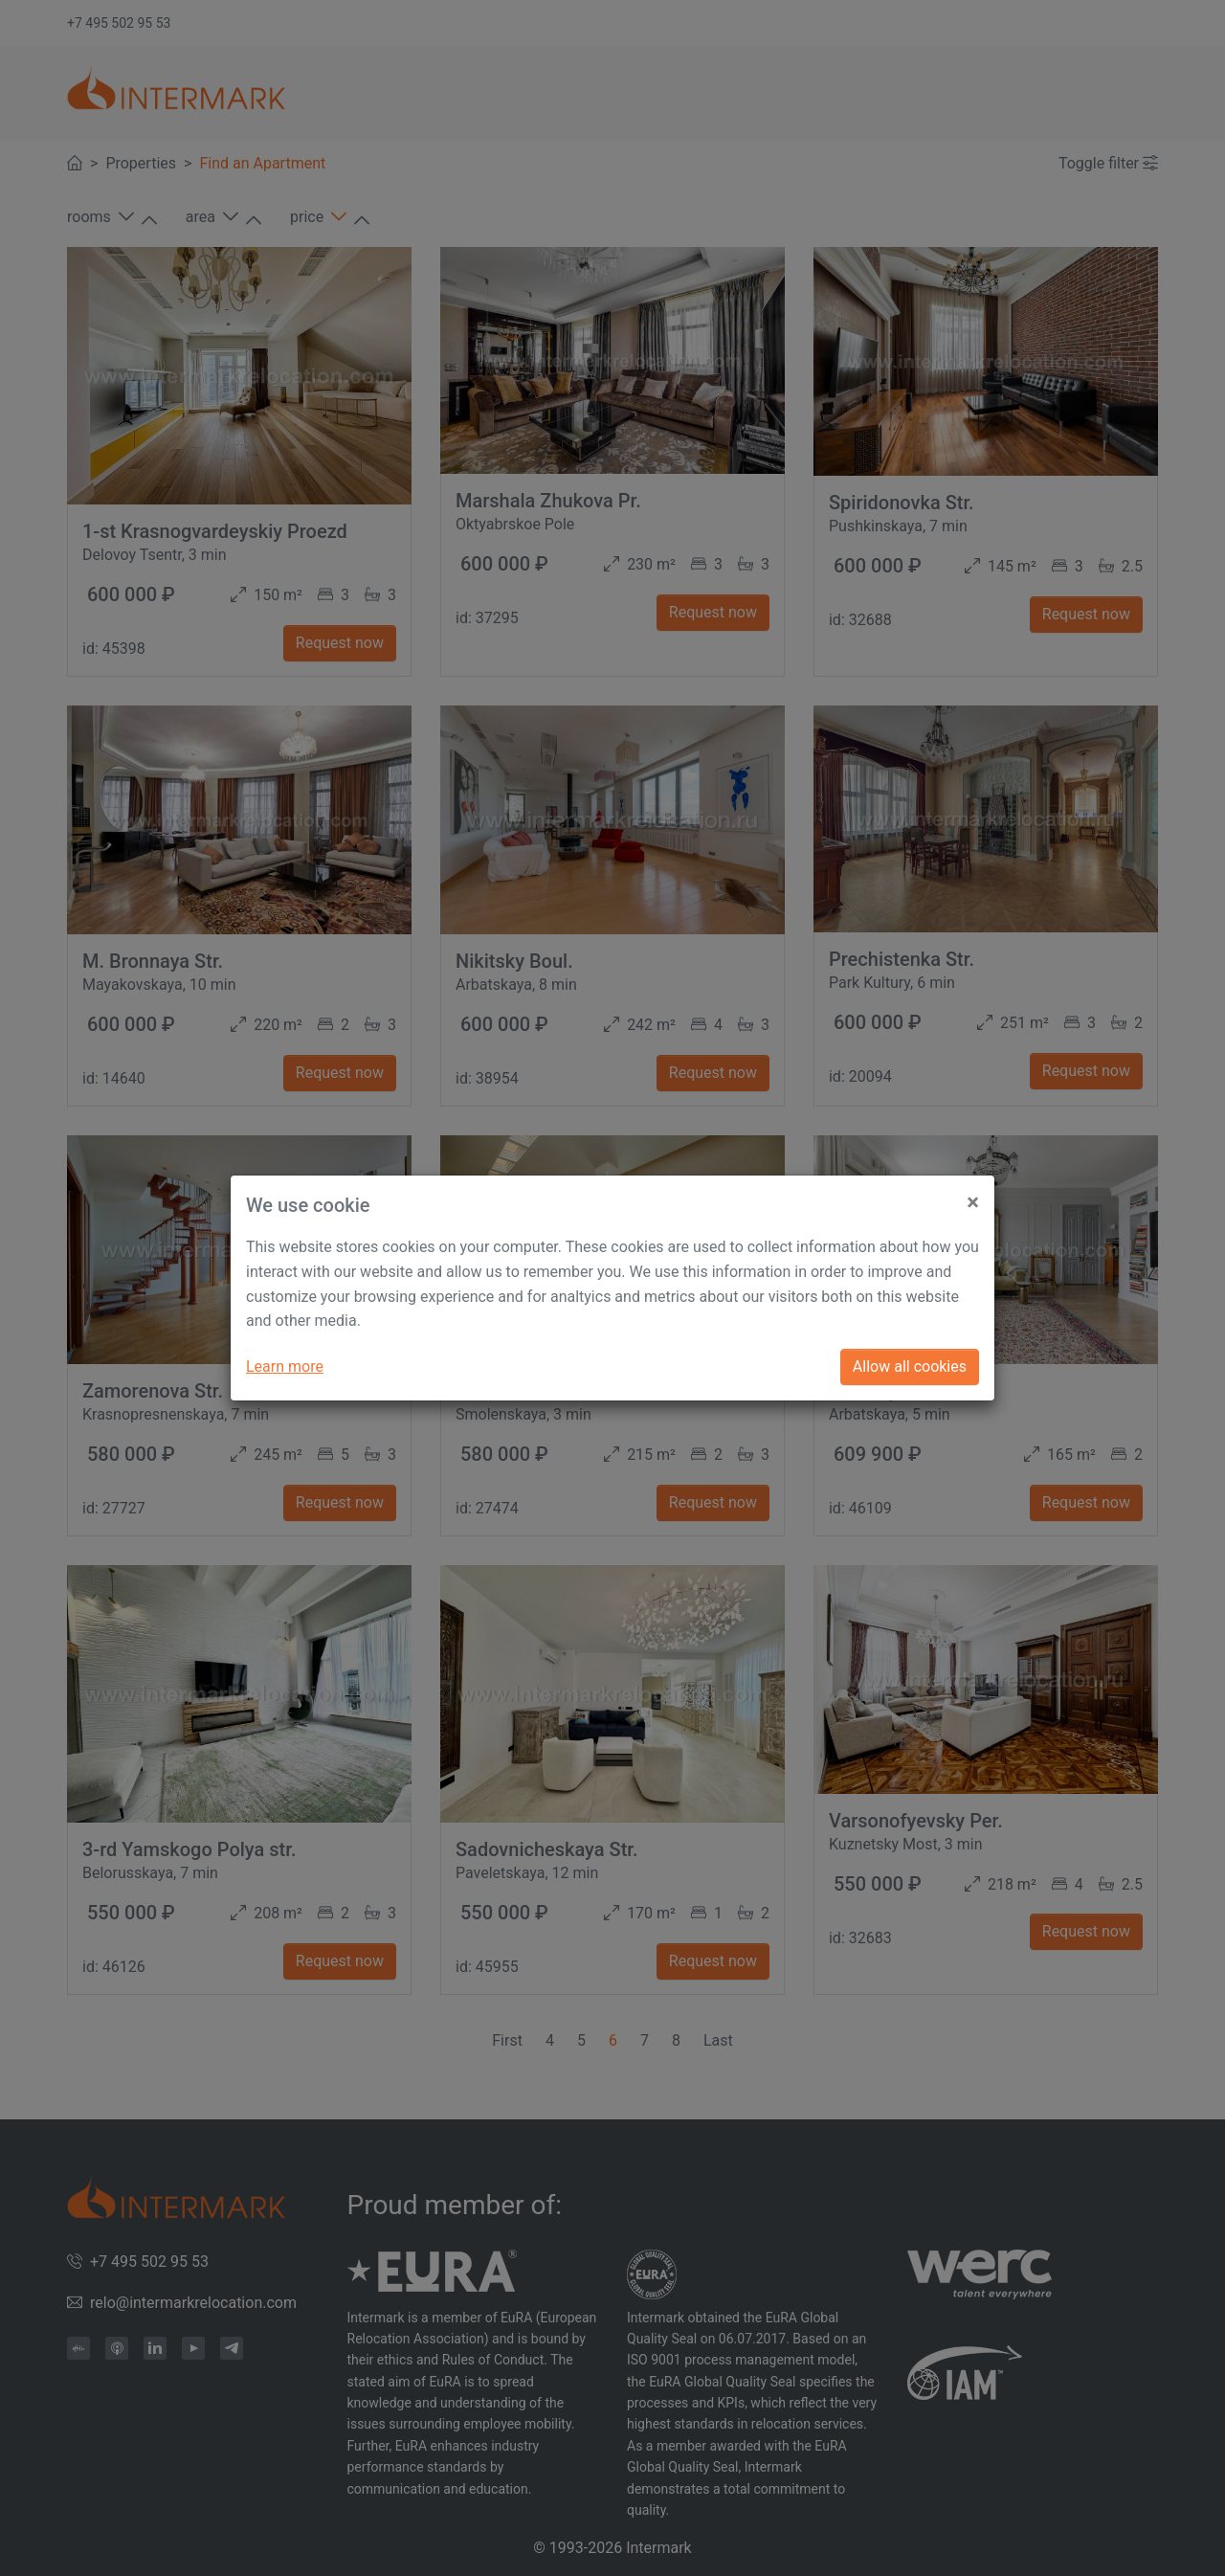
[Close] (972, 1195)
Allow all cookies (910, 1366)
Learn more (284, 1366)
